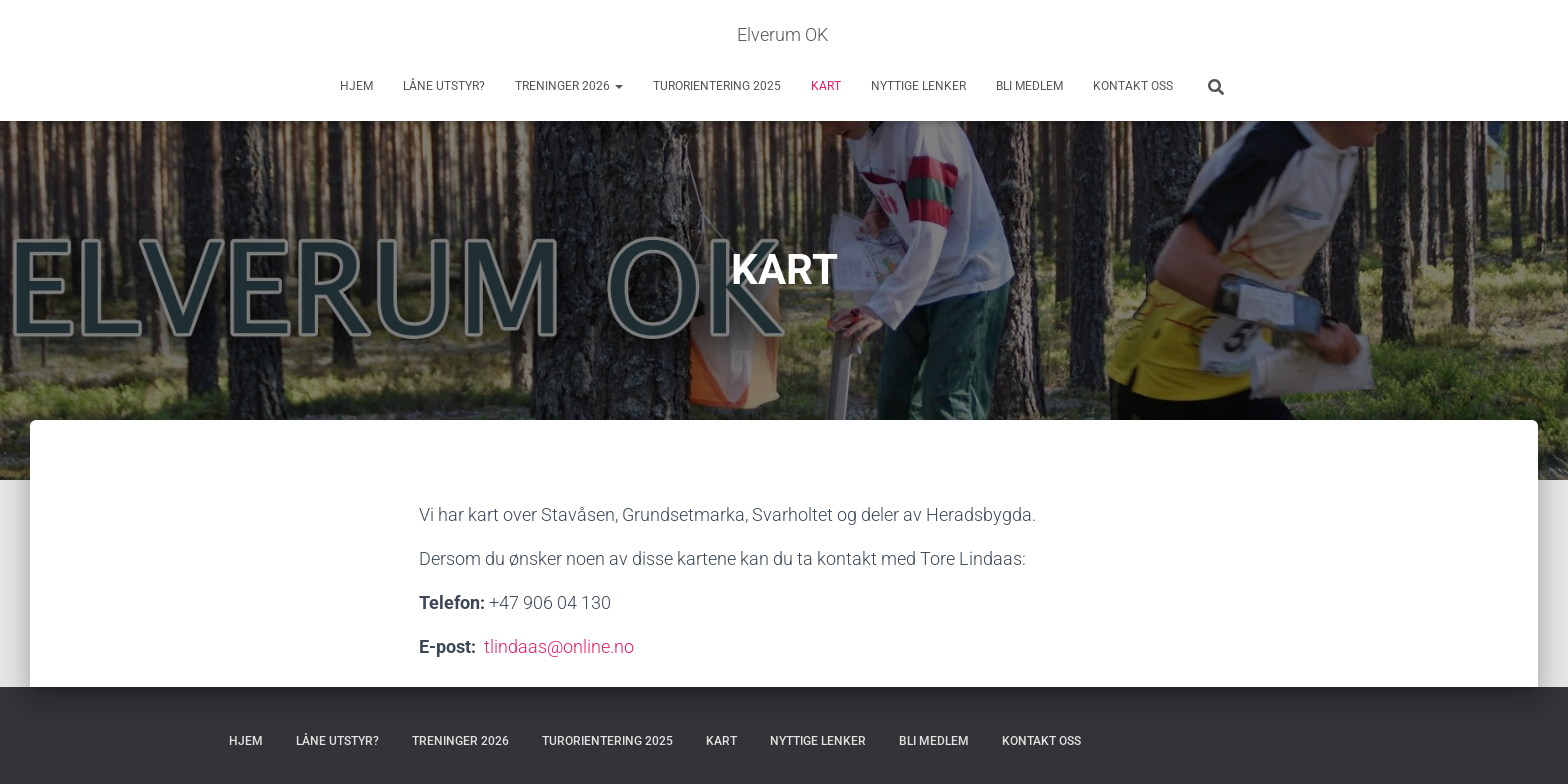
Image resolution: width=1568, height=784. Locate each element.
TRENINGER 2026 (569, 86)
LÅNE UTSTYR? (444, 86)
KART (826, 86)
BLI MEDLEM (1029, 86)
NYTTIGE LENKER (918, 86)
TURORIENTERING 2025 (717, 86)
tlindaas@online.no (559, 646)
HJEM (356, 86)
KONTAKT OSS (1133, 86)
